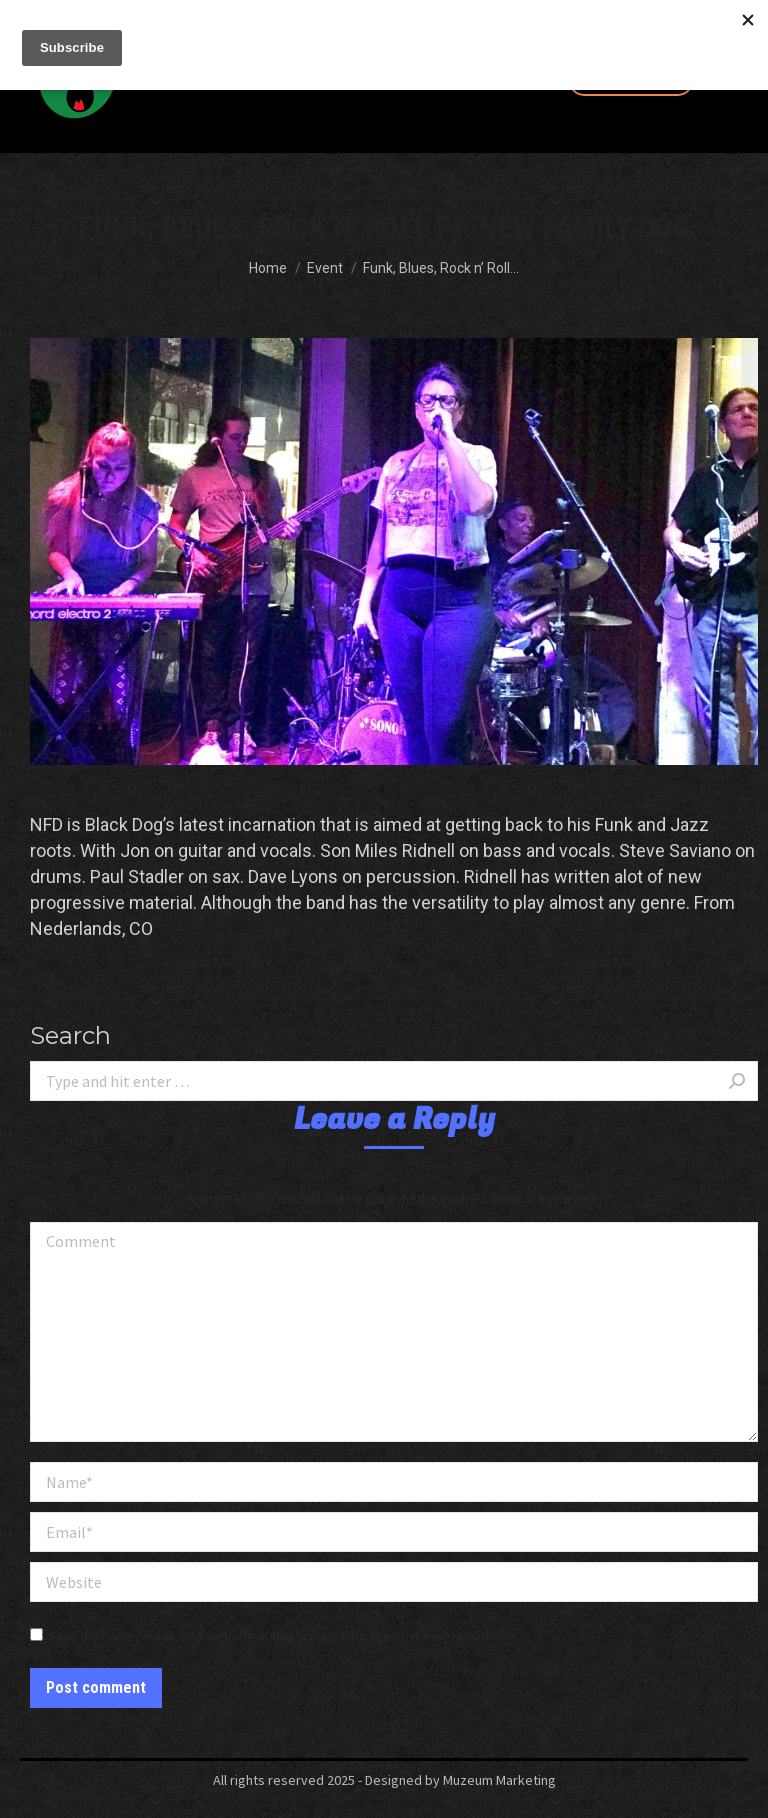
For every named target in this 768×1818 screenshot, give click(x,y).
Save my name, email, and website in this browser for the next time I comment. (283, 1636)
